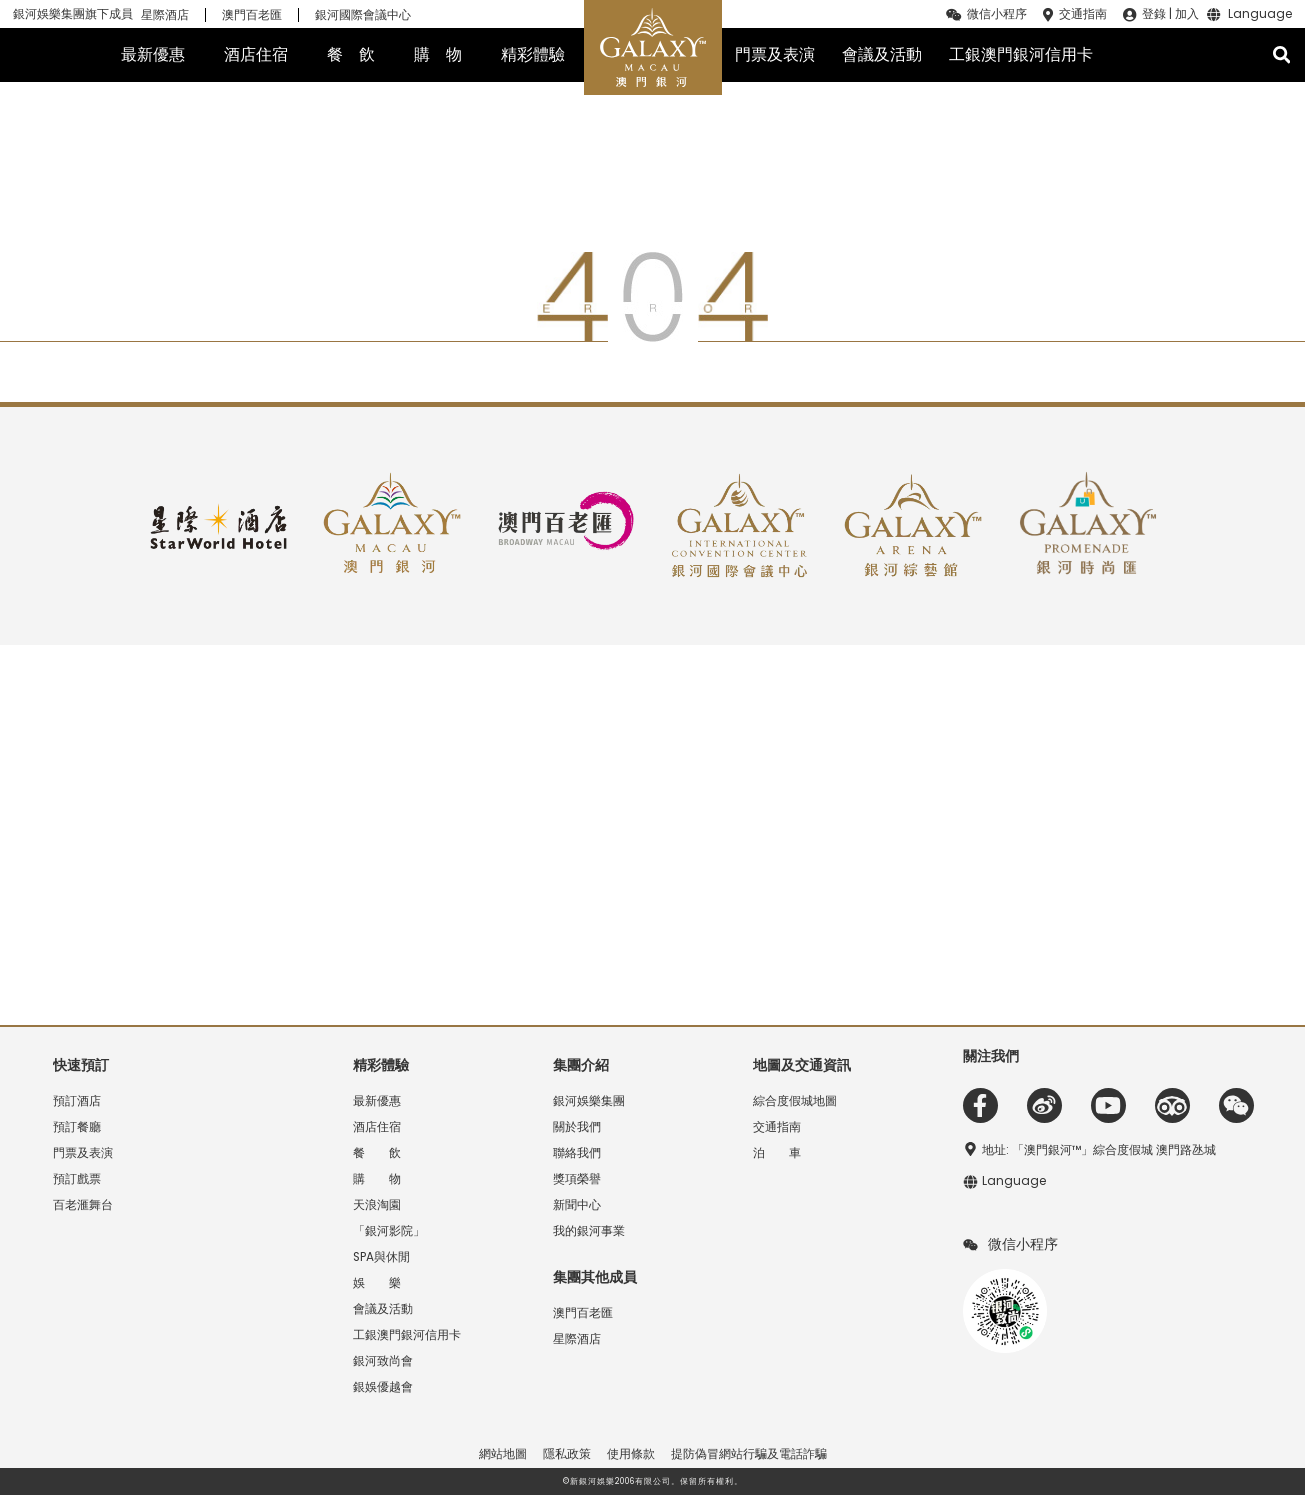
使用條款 (631, 1454)
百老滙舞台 (83, 1205)
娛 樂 (377, 1283)
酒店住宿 (256, 54)
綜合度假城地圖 (795, 1101)
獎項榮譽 (577, 1179)
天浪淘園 (377, 1205)
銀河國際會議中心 (363, 15)
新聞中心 (577, 1205)
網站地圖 (503, 1454)
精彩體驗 (533, 54)
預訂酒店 (77, 1101)
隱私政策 (567, 1454)
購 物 (438, 54)
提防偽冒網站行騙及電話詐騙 (749, 1454)
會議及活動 (882, 54)
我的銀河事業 (589, 1231)
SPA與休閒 (381, 1257)
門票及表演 (775, 54)
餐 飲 (351, 54)
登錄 (1154, 14)
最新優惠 (153, 54)
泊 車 (777, 1153)
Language (1260, 15)
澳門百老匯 (252, 15)
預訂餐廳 (77, 1127)
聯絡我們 (577, 1153)
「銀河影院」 (389, 1231)
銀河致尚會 (383, 1361)
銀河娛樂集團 (589, 1101)
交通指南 (1083, 14)
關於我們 (577, 1127)
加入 (1187, 14)
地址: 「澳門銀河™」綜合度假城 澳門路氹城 (1099, 1150)
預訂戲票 (77, 1179)
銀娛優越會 (383, 1387)
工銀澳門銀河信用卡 (1021, 54)
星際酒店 (165, 15)
